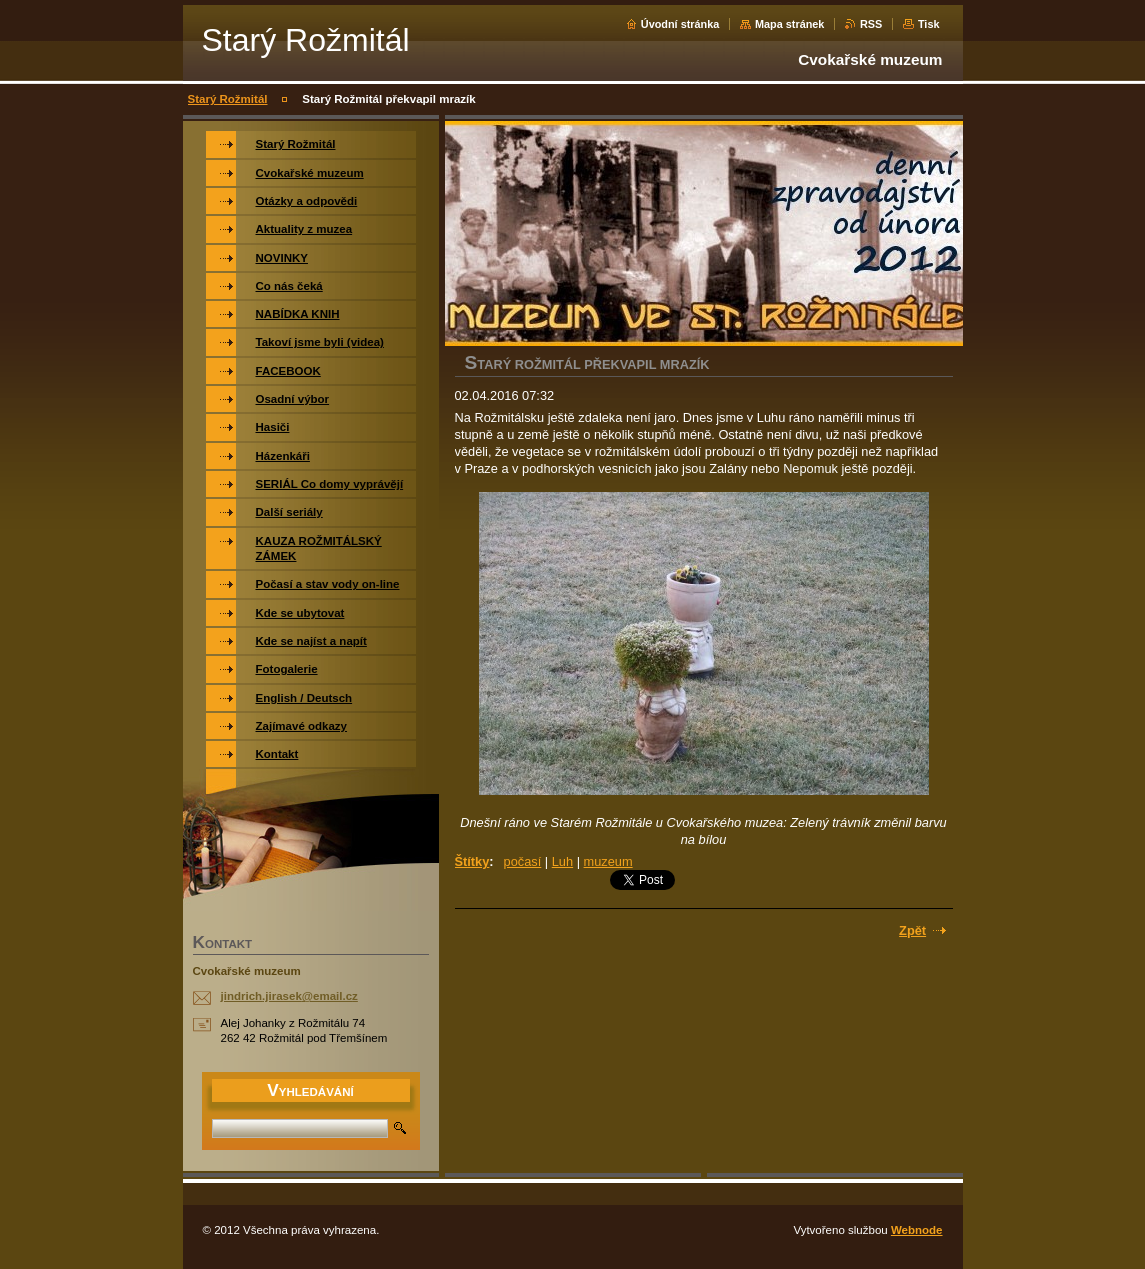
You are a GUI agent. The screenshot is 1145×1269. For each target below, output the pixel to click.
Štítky (472, 861)
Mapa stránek (790, 24)
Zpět (912, 930)
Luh (562, 861)
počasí (523, 861)
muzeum (608, 861)
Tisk (929, 24)
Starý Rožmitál (228, 99)
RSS (871, 24)
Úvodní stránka (680, 24)
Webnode (917, 1230)
